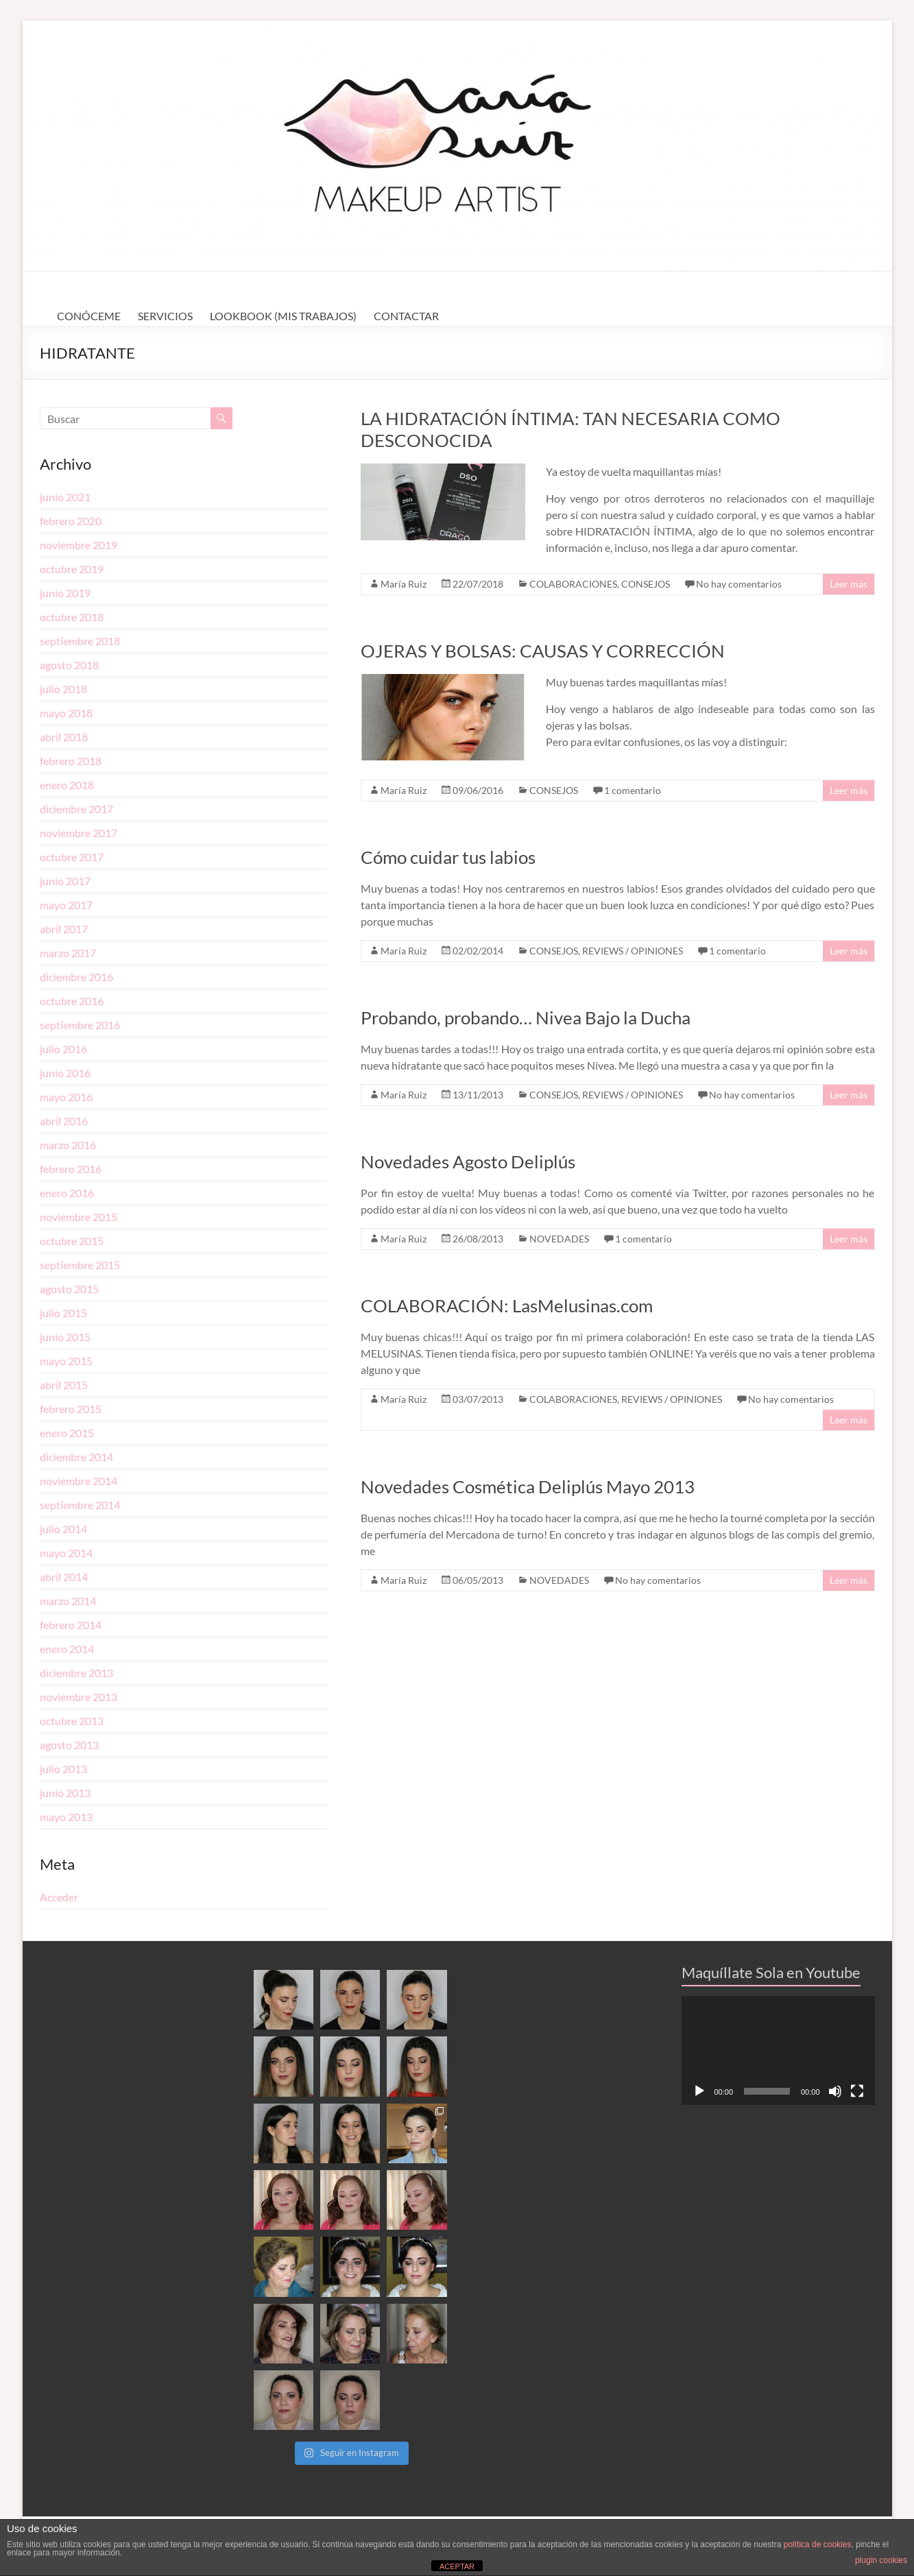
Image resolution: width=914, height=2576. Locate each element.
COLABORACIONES (573, 584)
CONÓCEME (89, 315)
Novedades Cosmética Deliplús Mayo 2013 (528, 1486)
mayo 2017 (66, 904)
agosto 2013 (69, 1744)
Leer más (848, 584)
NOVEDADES (559, 1238)
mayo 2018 (66, 712)
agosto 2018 (69, 664)
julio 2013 (63, 1768)
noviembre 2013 (78, 1696)
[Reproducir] (699, 2091)
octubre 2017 (72, 856)
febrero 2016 (70, 1168)
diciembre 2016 (76, 976)
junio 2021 (65, 496)
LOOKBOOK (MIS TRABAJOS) (283, 315)
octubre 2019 (72, 568)
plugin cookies (881, 2560)
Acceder (59, 1896)
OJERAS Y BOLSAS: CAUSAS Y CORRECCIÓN (543, 651)
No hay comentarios (739, 584)
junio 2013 (65, 1792)
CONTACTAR (406, 315)
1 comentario (632, 790)
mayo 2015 (66, 1360)
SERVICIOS (165, 315)
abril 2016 (64, 1120)
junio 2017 (65, 880)
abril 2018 (64, 736)
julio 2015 (63, 1312)
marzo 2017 (68, 952)
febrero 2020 (70, 520)
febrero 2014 (70, 1624)
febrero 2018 (70, 760)
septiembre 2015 (80, 1264)
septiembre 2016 (80, 1024)
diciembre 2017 (76, 808)
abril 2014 (64, 1576)
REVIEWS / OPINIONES (632, 950)
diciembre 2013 (76, 1672)
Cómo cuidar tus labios (448, 857)
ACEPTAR (457, 2566)
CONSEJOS (645, 584)
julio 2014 (63, 1528)
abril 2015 (64, 1384)
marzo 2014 (68, 1600)
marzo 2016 (68, 1144)
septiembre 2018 (80, 640)
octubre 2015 (72, 1240)
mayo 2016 (66, 1096)
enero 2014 (67, 1648)
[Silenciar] (835, 2091)
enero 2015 (67, 1432)
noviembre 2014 (78, 1480)
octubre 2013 (72, 1720)
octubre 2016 (72, 1000)
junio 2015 (65, 1336)
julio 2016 (63, 1048)
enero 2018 (67, 784)
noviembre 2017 (78, 832)
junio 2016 (65, 1072)
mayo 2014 (66, 1552)
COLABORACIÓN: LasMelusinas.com (507, 1305)
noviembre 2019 (78, 544)
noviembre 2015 (78, 1216)
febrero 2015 (70, 1408)
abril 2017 (64, 928)
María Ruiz (403, 584)
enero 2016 (67, 1192)
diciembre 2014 (76, 1456)
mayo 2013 (66, 1816)
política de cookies (818, 2544)
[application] (778, 2050)
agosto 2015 (69, 1288)
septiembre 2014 (80, 1504)
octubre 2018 (72, 616)
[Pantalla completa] (857, 2091)
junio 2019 (65, 592)
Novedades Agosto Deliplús (468, 1161)
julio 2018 (63, 688)
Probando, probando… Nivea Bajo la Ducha (525, 1017)
